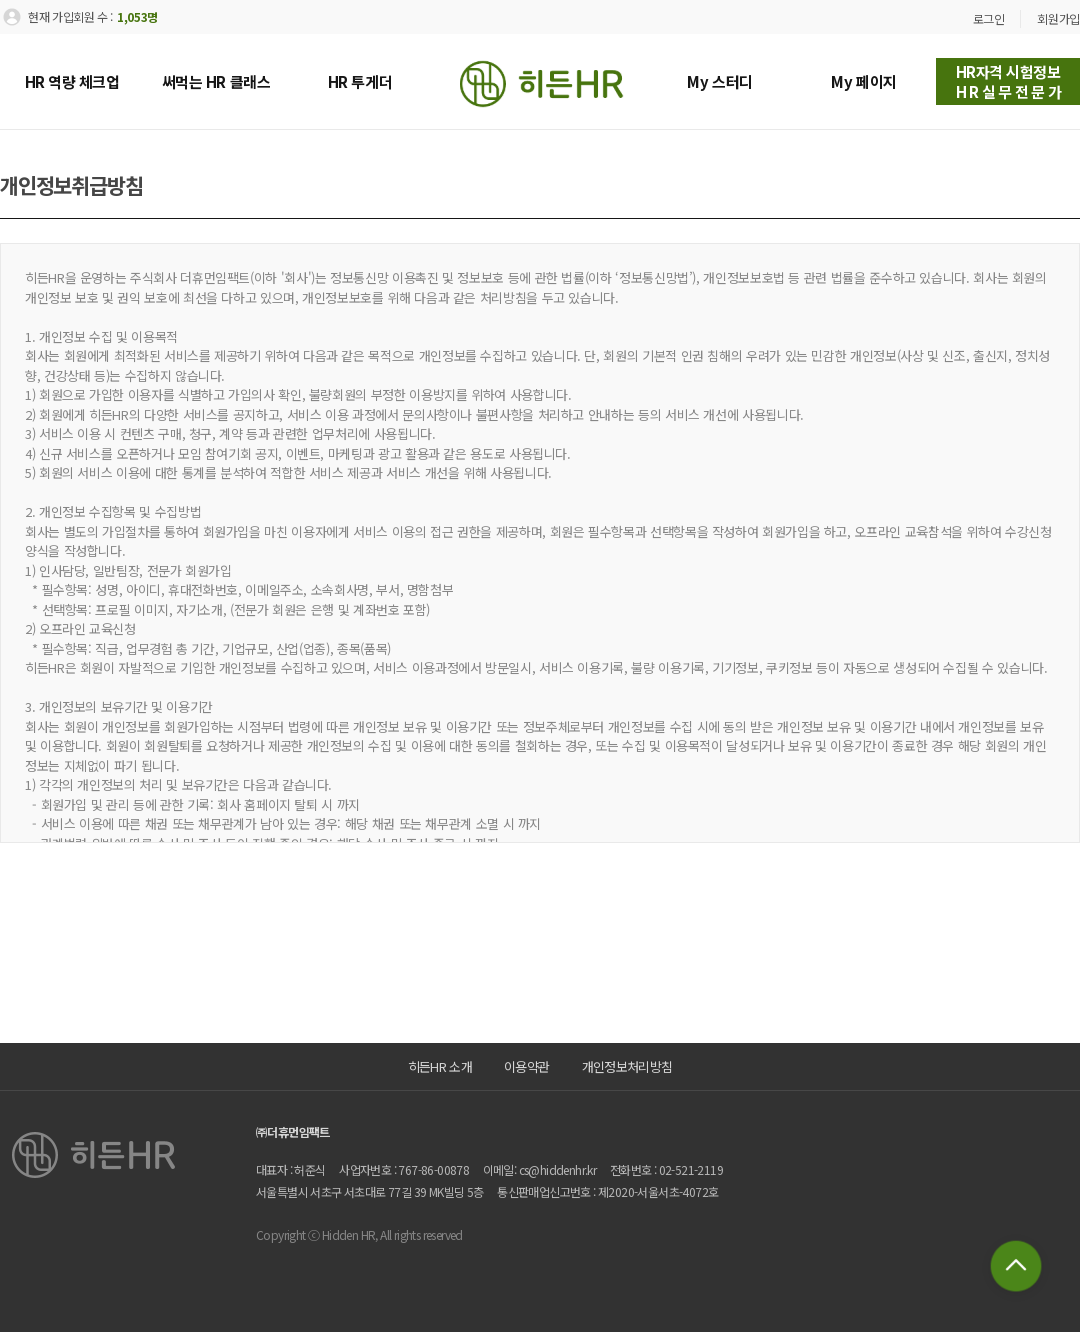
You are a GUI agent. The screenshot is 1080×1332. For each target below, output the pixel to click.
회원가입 (1058, 18)
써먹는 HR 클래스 (216, 81)
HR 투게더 (360, 81)
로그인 (989, 18)
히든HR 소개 (440, 1066)
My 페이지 (863, 81)
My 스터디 (719, 81)
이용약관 (526, 1066)
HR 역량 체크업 (72, 81)
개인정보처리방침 (627, 1066)
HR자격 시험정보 (1010, 81)
